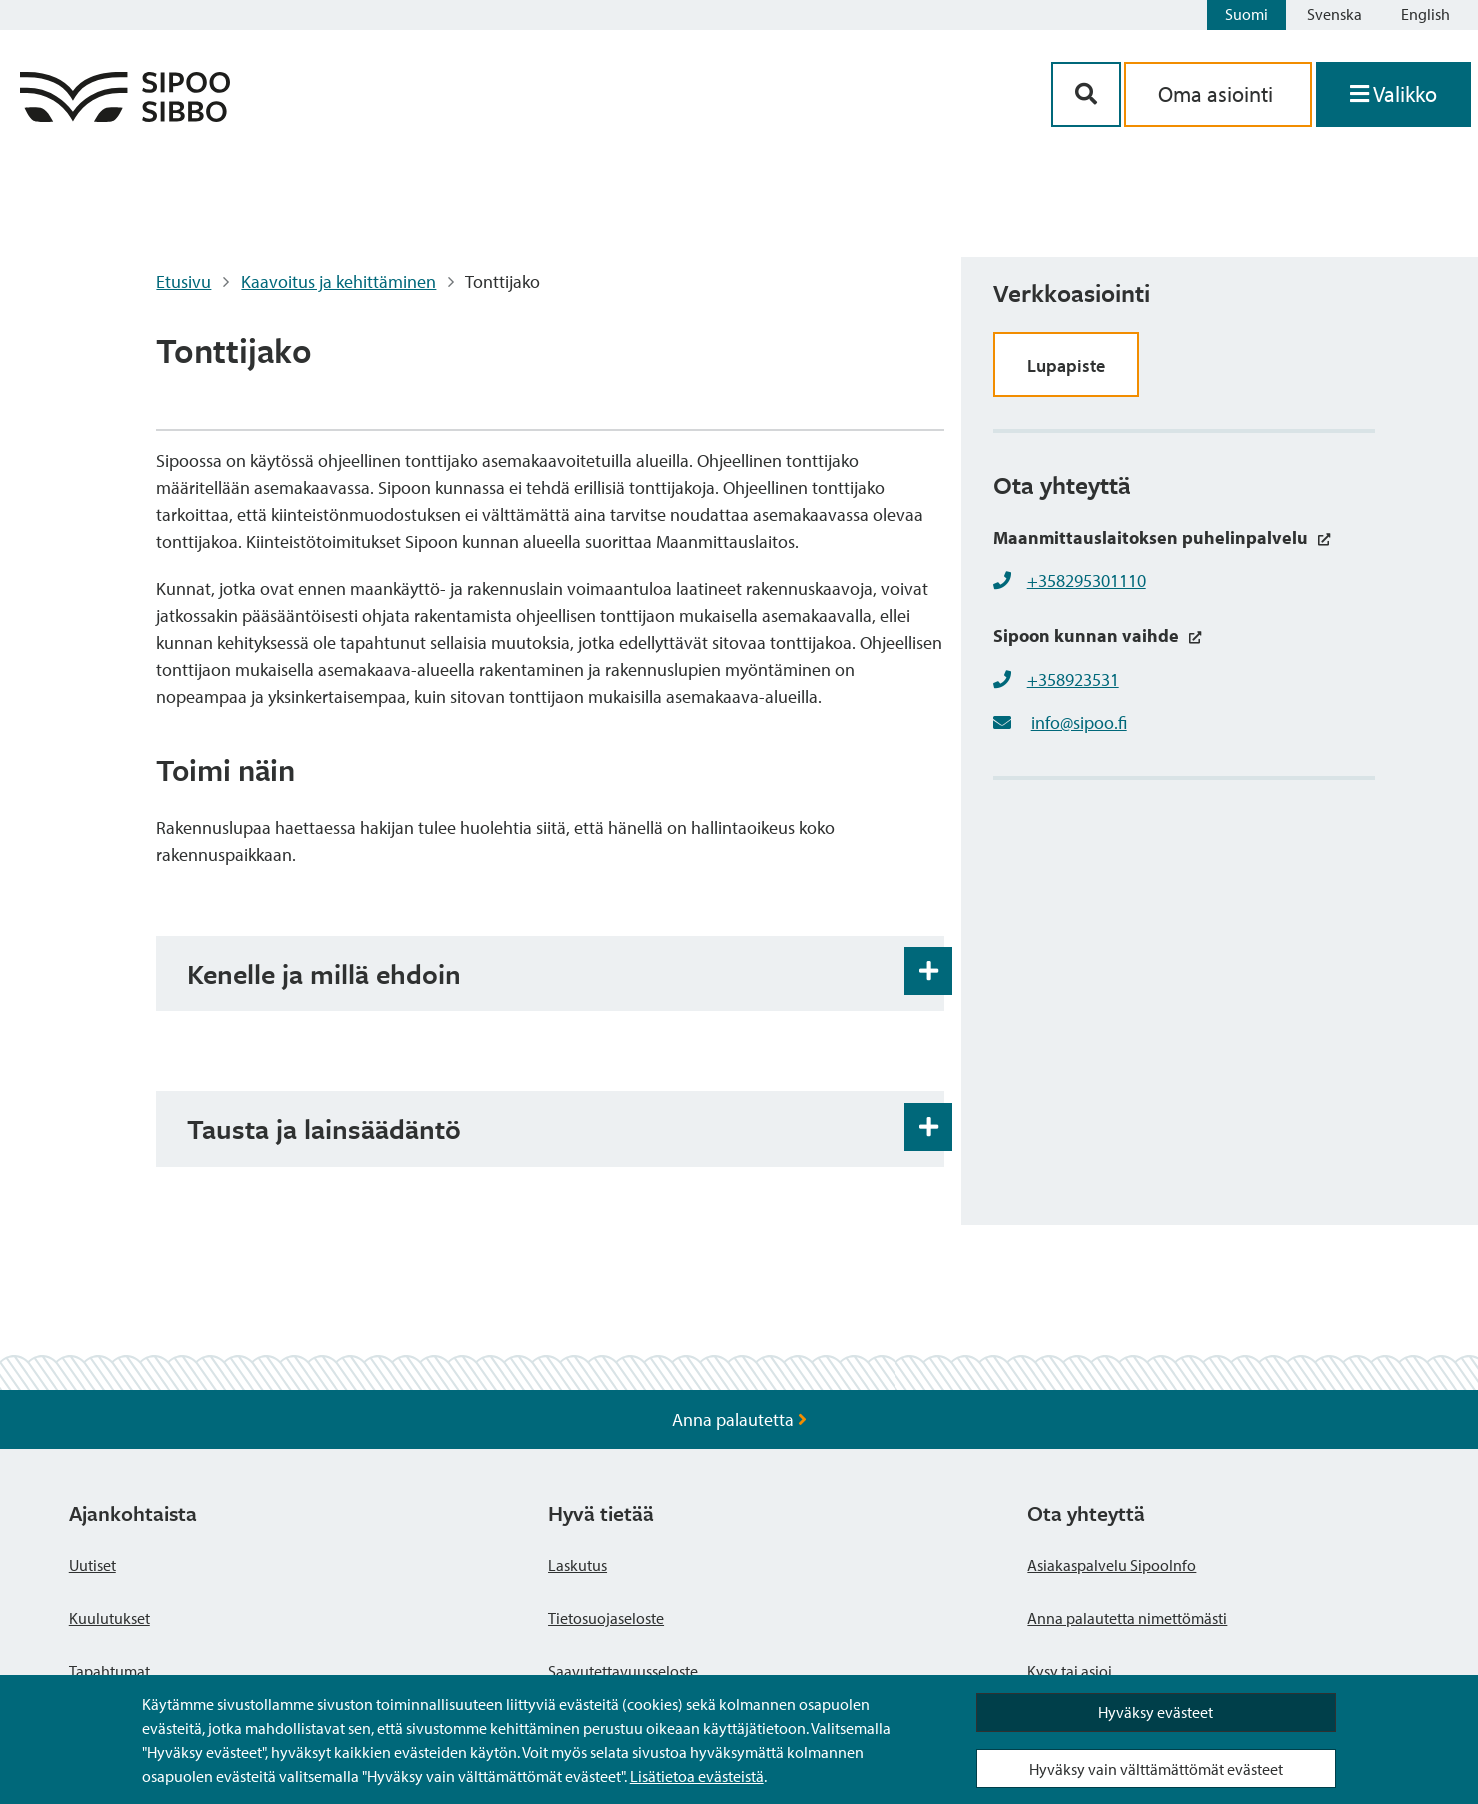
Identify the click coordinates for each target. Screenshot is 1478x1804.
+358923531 (1073, 679)
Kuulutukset (109, 1618)
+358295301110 (1086, 580)
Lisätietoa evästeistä (697, 1776)
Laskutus (577, 1565)
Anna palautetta (739, 1419)
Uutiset (92, 1565)
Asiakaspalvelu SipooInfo (1111, 1565)
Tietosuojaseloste (606, 1618)
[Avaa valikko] (1393, 94)
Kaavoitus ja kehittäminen (338, 281)
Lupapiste (1066, 365)
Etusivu (183, 281)
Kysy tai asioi (1069, 1671)
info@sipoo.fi (1079, 722)
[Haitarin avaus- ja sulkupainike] (928, 971)
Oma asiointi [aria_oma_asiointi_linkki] (1218, 94)
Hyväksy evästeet (1155, 1712)
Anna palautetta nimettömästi (1127, 1618)
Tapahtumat (109, 1671)
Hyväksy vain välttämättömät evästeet (1156, 1769)
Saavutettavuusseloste (623, 1671)
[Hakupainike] (1086, 94)
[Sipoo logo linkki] (125, 115)
